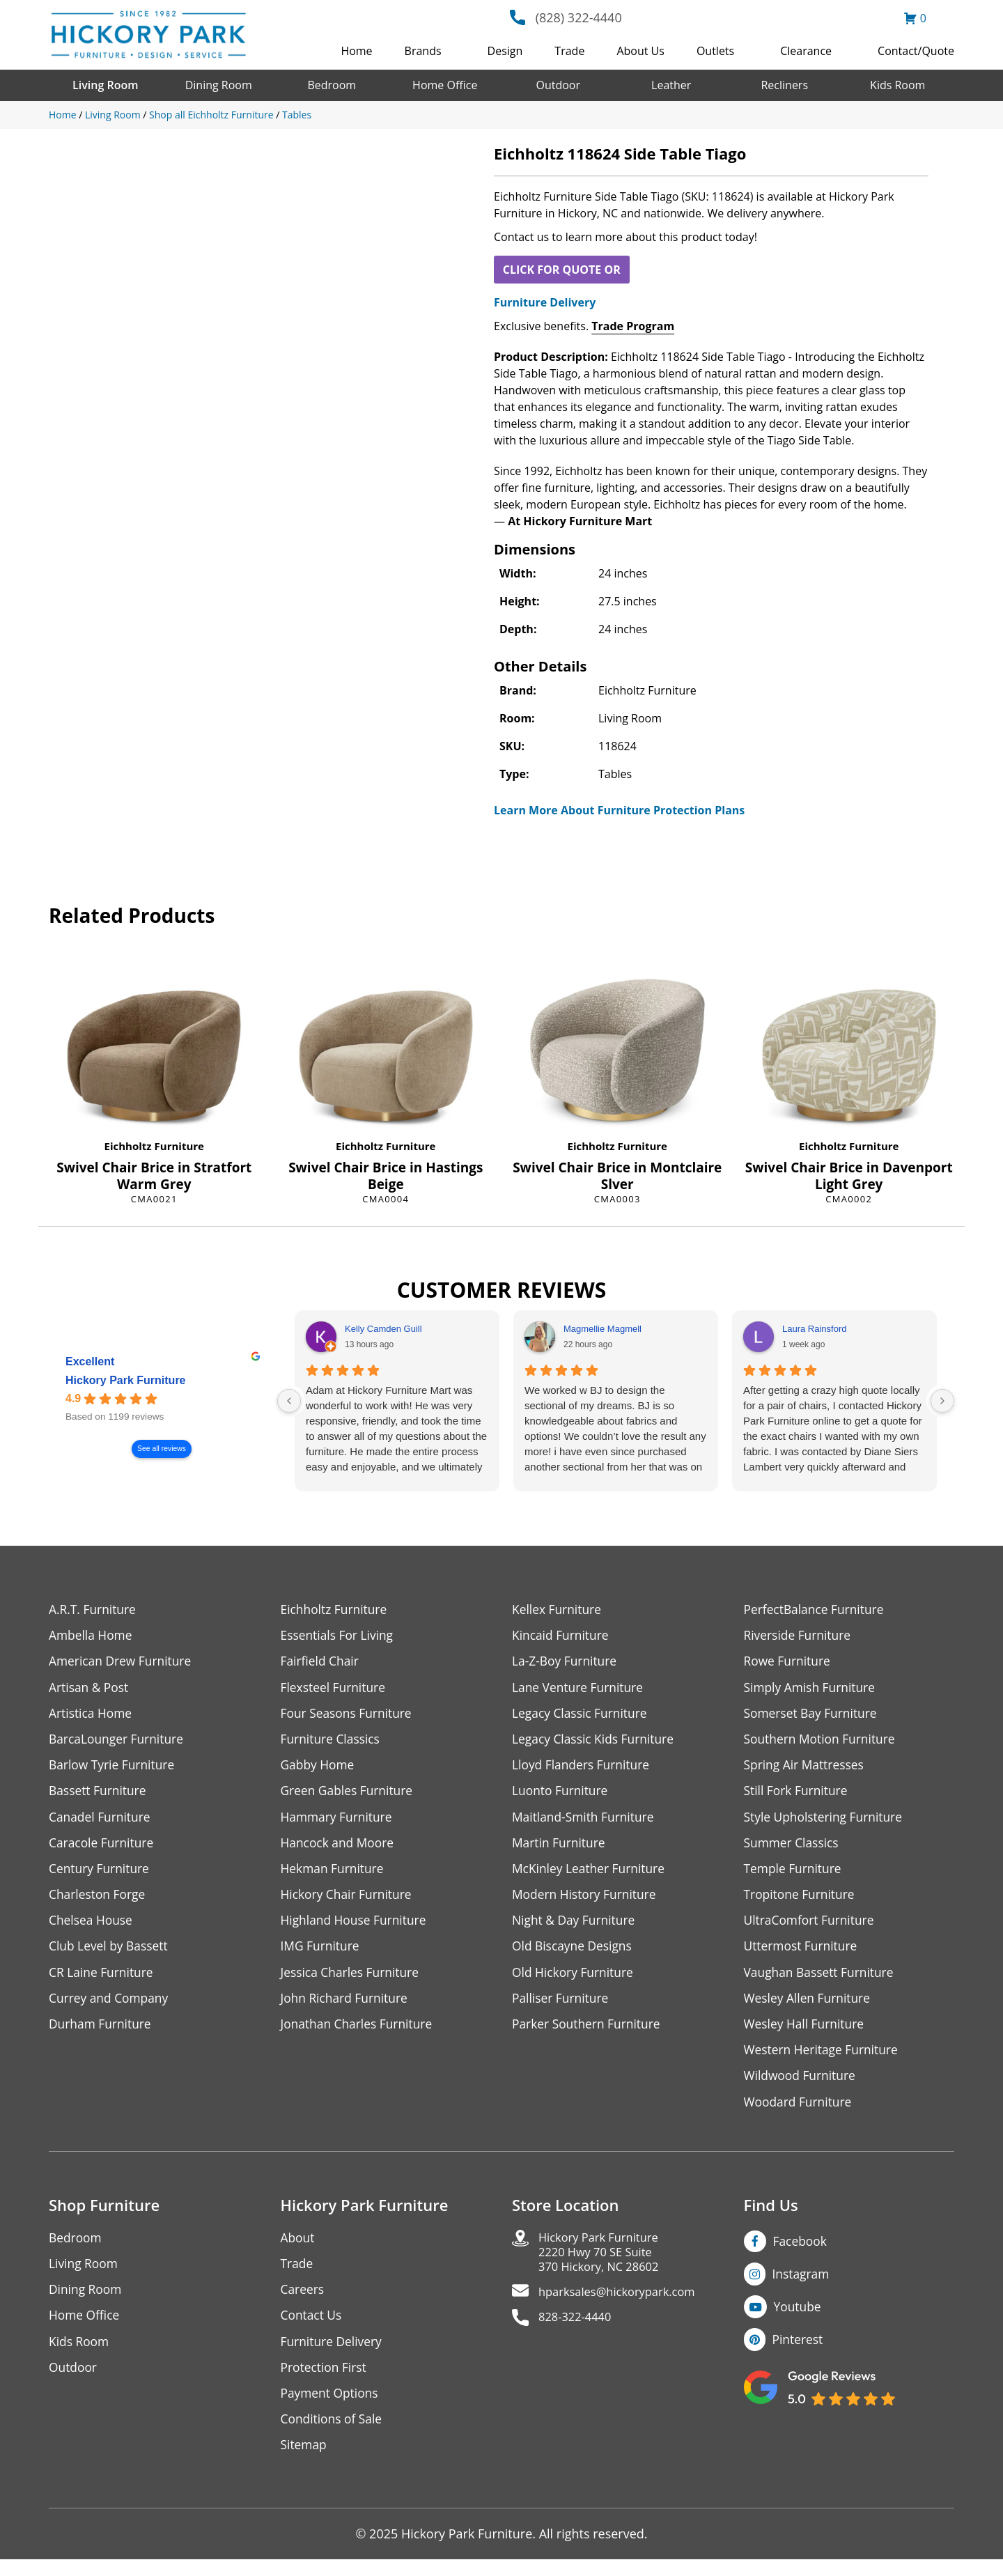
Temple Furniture (794, 1874)
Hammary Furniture (338, 1821)
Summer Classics (793, 1848)
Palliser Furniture (562, 2007)
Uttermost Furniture (803, 1954)
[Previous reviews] (289, 1401)
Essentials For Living (339, 1636)
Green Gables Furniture (349, 1795)
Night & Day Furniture (575, 1927)
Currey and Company (111, 2007)
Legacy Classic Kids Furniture (596, 1742)
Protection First (325, 2381)
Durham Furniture (102, 2033)
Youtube (799, 2319)
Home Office (444, 85)
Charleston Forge (98, 1901)
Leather (671, 85)
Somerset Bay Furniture (813, 1715)
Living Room (105, 85)
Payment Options (331, 2408)
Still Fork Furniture (797, 1795)
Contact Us (312, 2328)
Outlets (715, 51)
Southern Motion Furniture (822, 1742)
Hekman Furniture (334, 1874)
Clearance (806, 51)
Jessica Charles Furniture (352, 1980)
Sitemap (305, 2461)
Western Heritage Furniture (823, 2059)
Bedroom (331, 85)
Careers (303, 2302)
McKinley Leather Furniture (591, 1874)
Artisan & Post (90, 1689)
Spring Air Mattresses (806, 1768)
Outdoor (558, 85)
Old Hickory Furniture (574, 1980)
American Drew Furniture (122, 1662)
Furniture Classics (332, 1742)
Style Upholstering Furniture (826, 1821)
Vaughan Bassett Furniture (821, 1980)
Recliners (784, 85)
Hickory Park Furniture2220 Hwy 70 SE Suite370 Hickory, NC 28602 (604, 2265)
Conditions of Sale (333, 2434)
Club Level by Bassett (110, 1954)
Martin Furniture (560, 1848)
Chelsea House (92, 1927)
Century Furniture (101, 1874)
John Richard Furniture (346, 2007)
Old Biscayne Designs (574, 1954)
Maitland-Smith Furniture (585, 1821)
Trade (569, 51)
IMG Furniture (321, 1954)
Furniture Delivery (545, 302)
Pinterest (798, 2352)
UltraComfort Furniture (811, 1927)
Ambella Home (92, 1636)
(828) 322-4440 (579, 17)
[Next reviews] (942, 1401)
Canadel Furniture (101, 1821)
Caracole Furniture (103, 1848)
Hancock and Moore (339, 1848)
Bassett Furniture (99, 1795)
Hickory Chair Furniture (349, 1901)
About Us (640, 51)
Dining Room (218, 85)
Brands (423, 51)
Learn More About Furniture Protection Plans (619, 810)
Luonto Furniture (561, 1795)
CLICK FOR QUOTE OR (562, 269)
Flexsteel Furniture (335, 1689)
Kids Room (897, 85)
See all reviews (161, 1449)
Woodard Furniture (800, 2112)
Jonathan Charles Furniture (359, 2033)
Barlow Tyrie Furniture (114, 1768)
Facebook (801, 2252)
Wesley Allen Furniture (809, 2007)
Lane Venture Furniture (580, 1689)
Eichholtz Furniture (154, 1146)
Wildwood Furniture (802, 2086)
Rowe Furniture (789, 1662)
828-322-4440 (578, 2334)
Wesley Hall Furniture (806, 2033)
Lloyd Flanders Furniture (583, 1768)
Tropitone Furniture (801, 1901)
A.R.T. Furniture (94, 1609)
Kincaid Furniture (562, 1636)
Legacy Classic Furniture (582, 1715)
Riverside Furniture (799, 1636)
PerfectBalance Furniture (816, 1609)
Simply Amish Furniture (812, 1689)
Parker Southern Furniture (588, 2033)
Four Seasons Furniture (349, 1715)
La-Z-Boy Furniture (566, 1662)
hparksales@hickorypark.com (624, 2307)
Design (505, 51)
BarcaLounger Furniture (118, 1742)
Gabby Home (319, 1768)
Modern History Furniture (586, 1901)
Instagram (802, 2285)
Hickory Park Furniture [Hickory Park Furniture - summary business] (125, 1381)
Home (356, 51)
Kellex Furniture (558, 1609)
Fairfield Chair (321, 1662)
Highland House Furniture (356, 1927)
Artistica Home (91, 1715)
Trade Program (632, 326)
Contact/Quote (916, 51)
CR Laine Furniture (103, 1980)
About (298, 2249)
